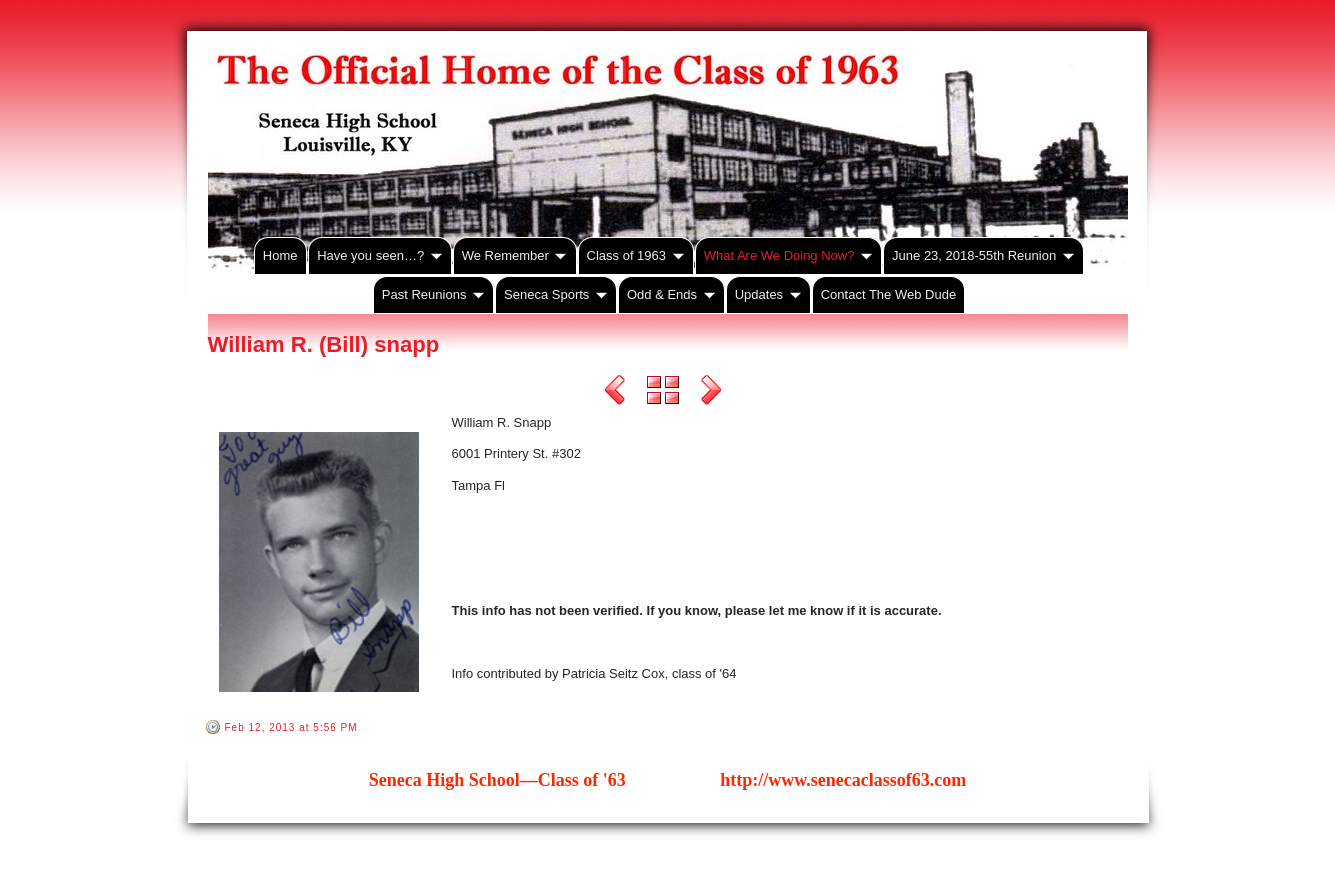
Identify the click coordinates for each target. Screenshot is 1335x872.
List (663, 393)
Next (711, 393)
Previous (615, 393)
